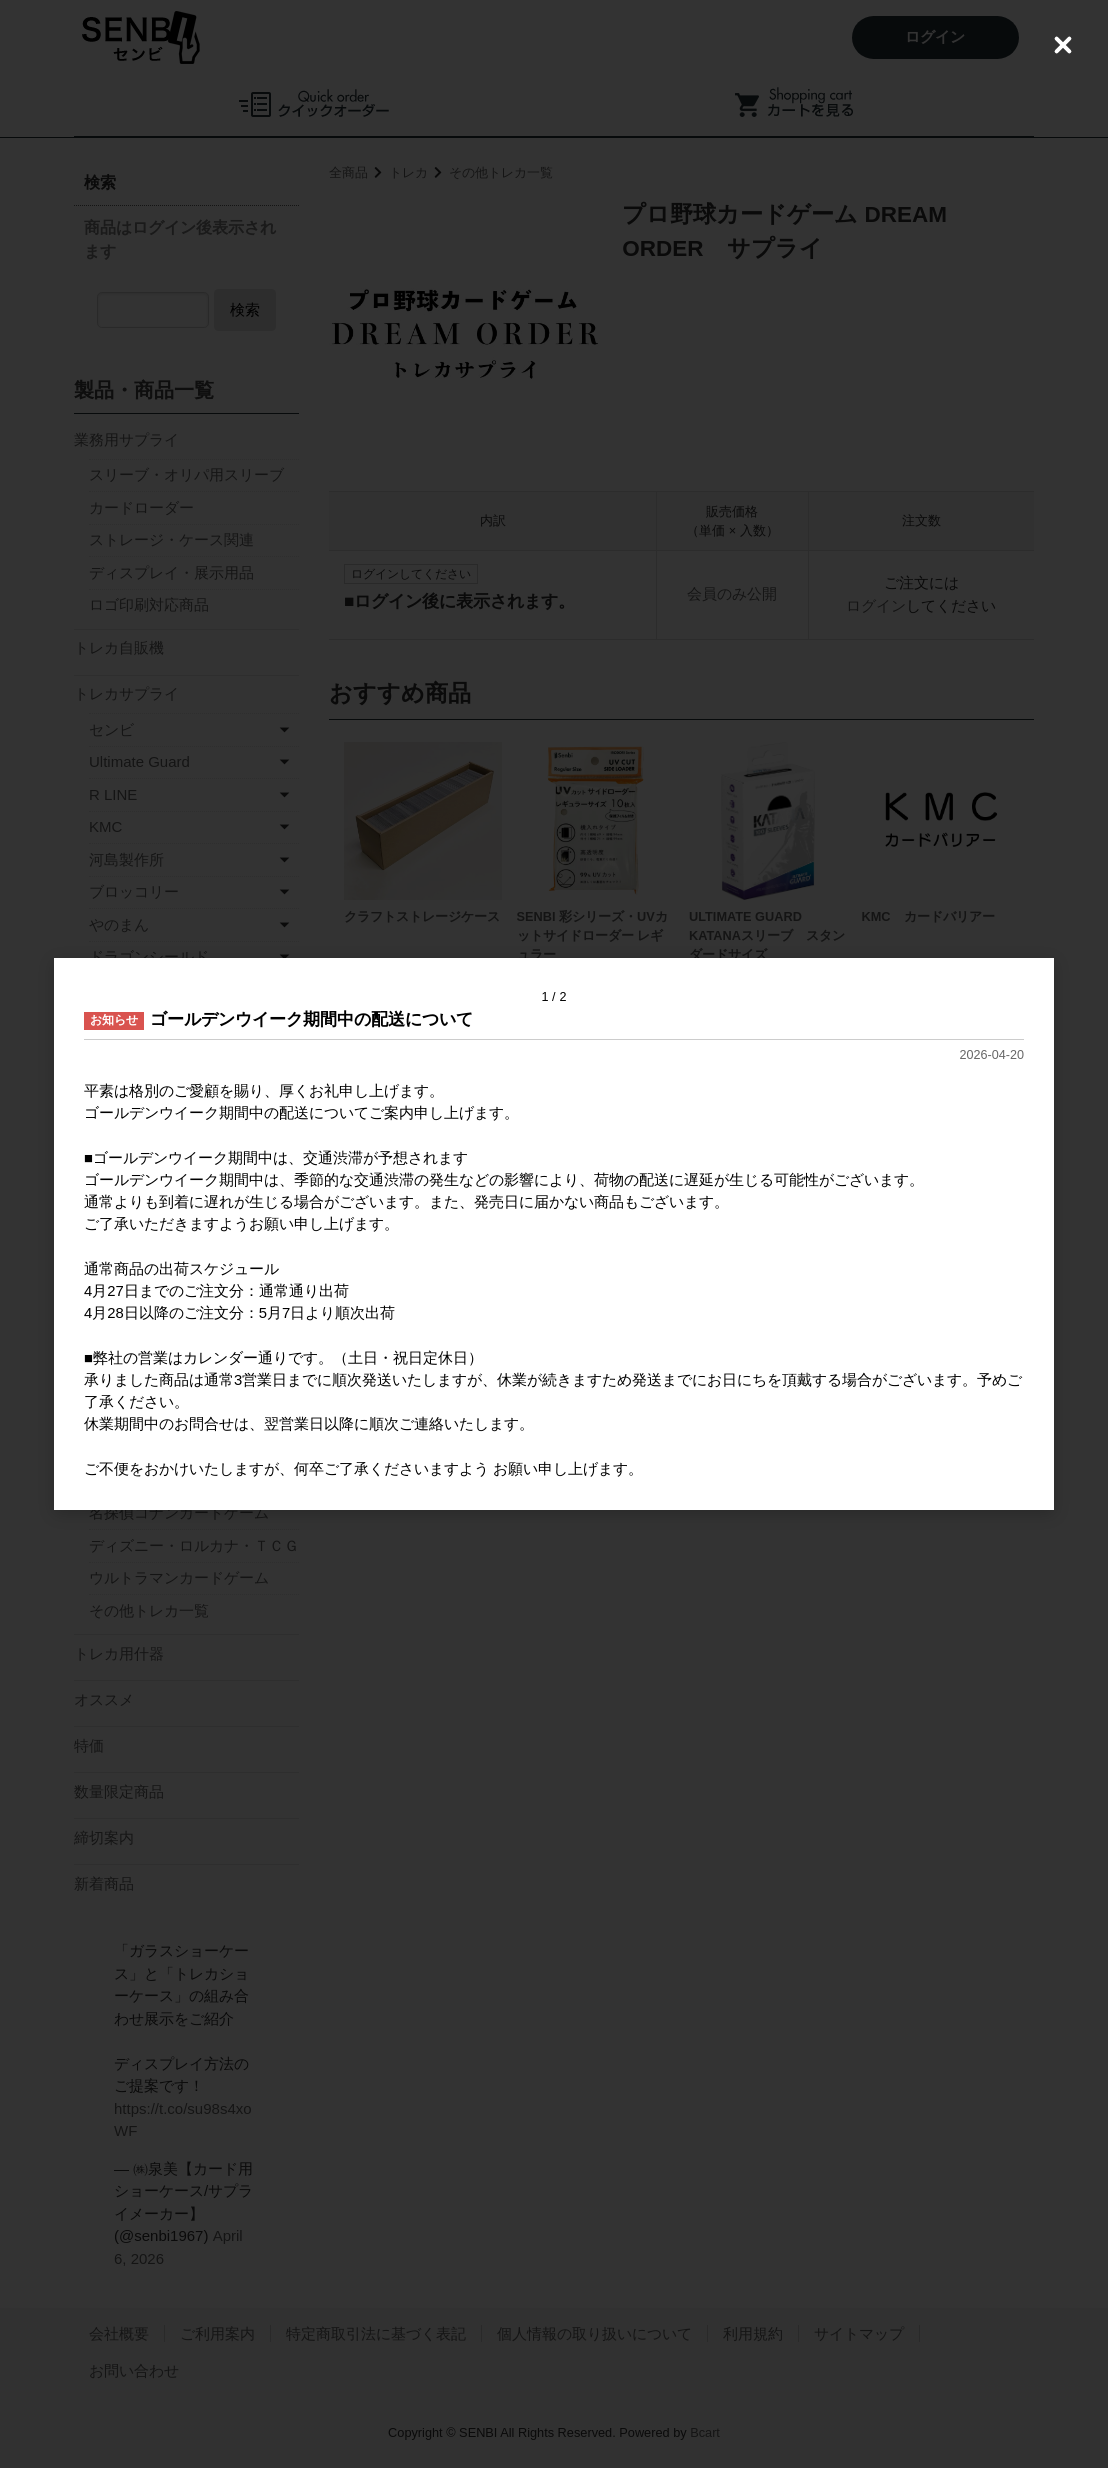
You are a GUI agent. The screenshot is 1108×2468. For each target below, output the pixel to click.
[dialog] (554, 1234)
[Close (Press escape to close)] (1063, 45)
